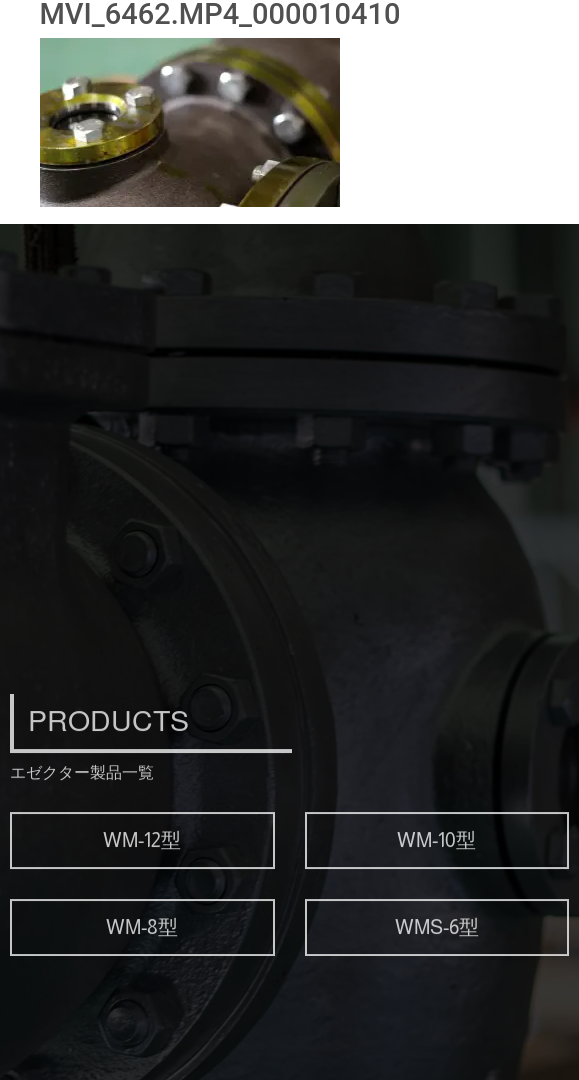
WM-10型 (436, 873)
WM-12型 (142, 873)
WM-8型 (142, 960)
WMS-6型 (437, 960)
